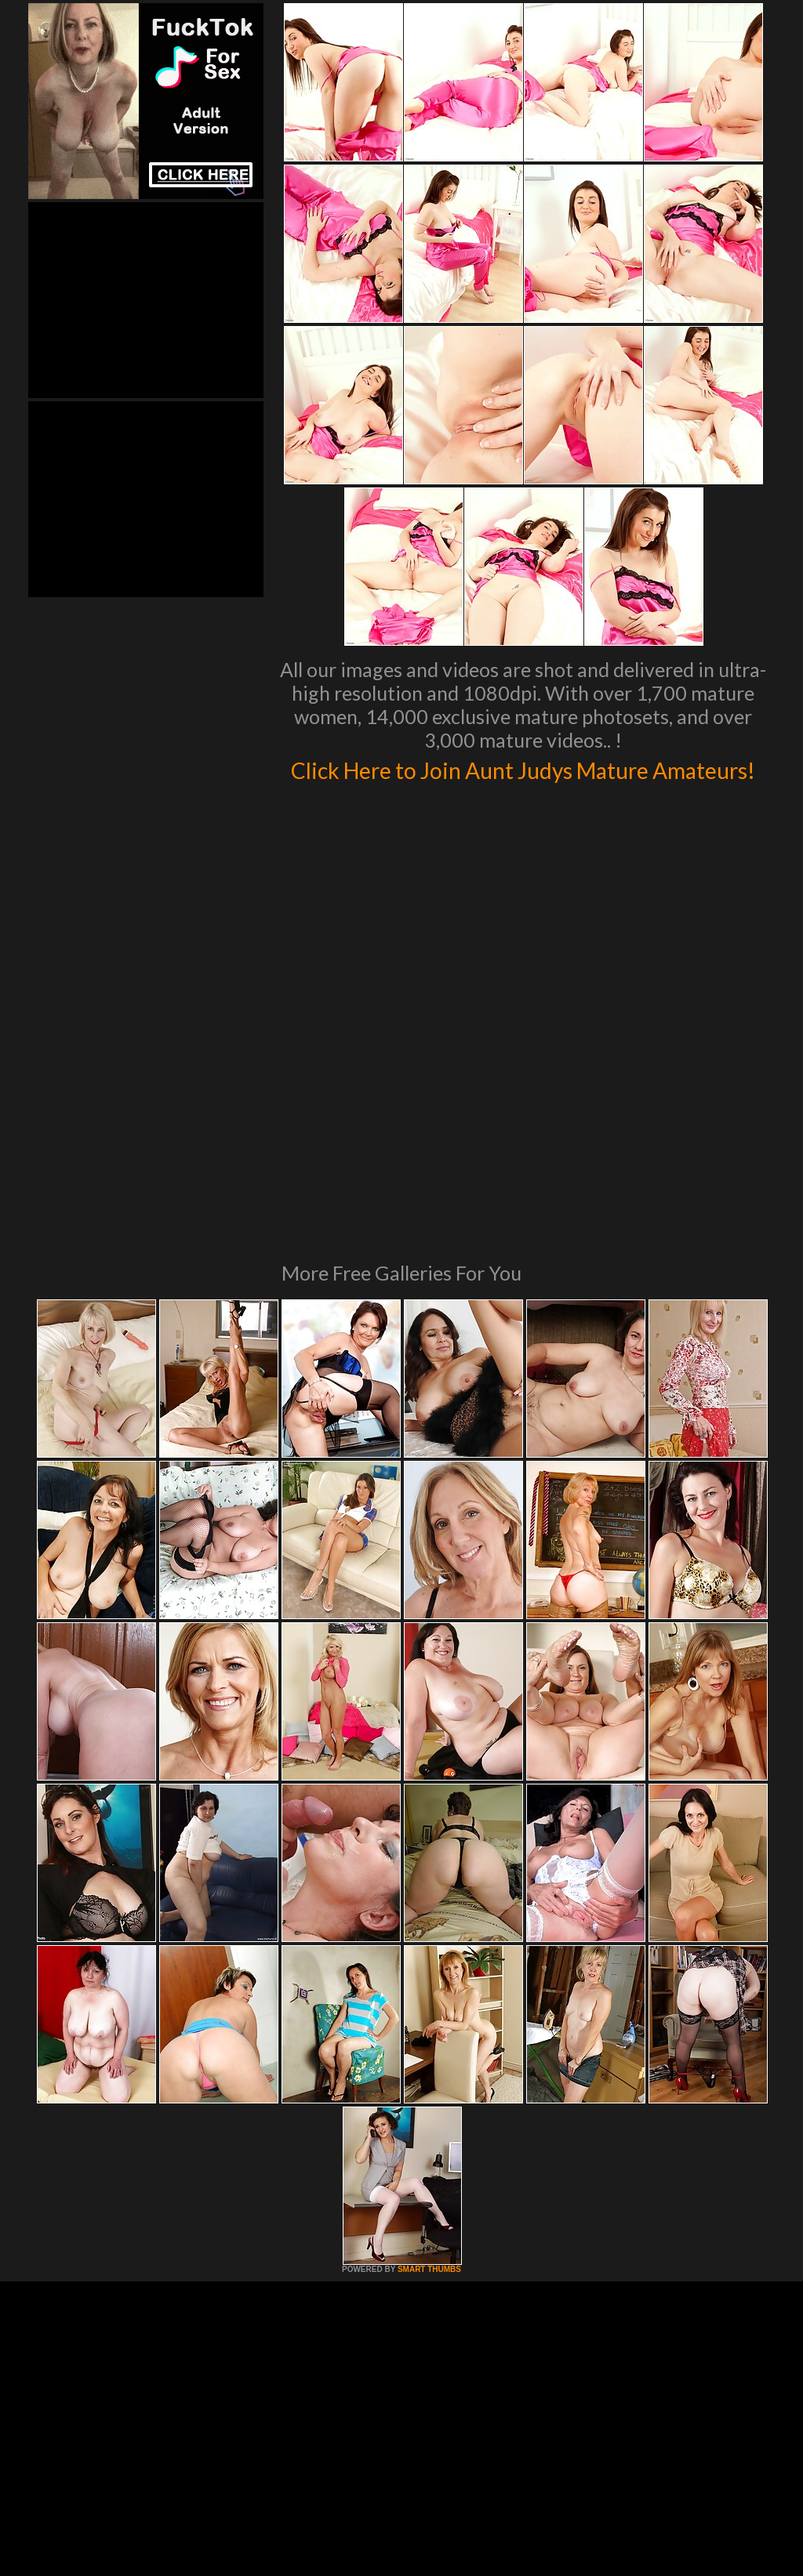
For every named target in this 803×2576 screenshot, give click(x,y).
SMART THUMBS (429, 2088)
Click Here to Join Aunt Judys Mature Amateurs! (523, 784)
